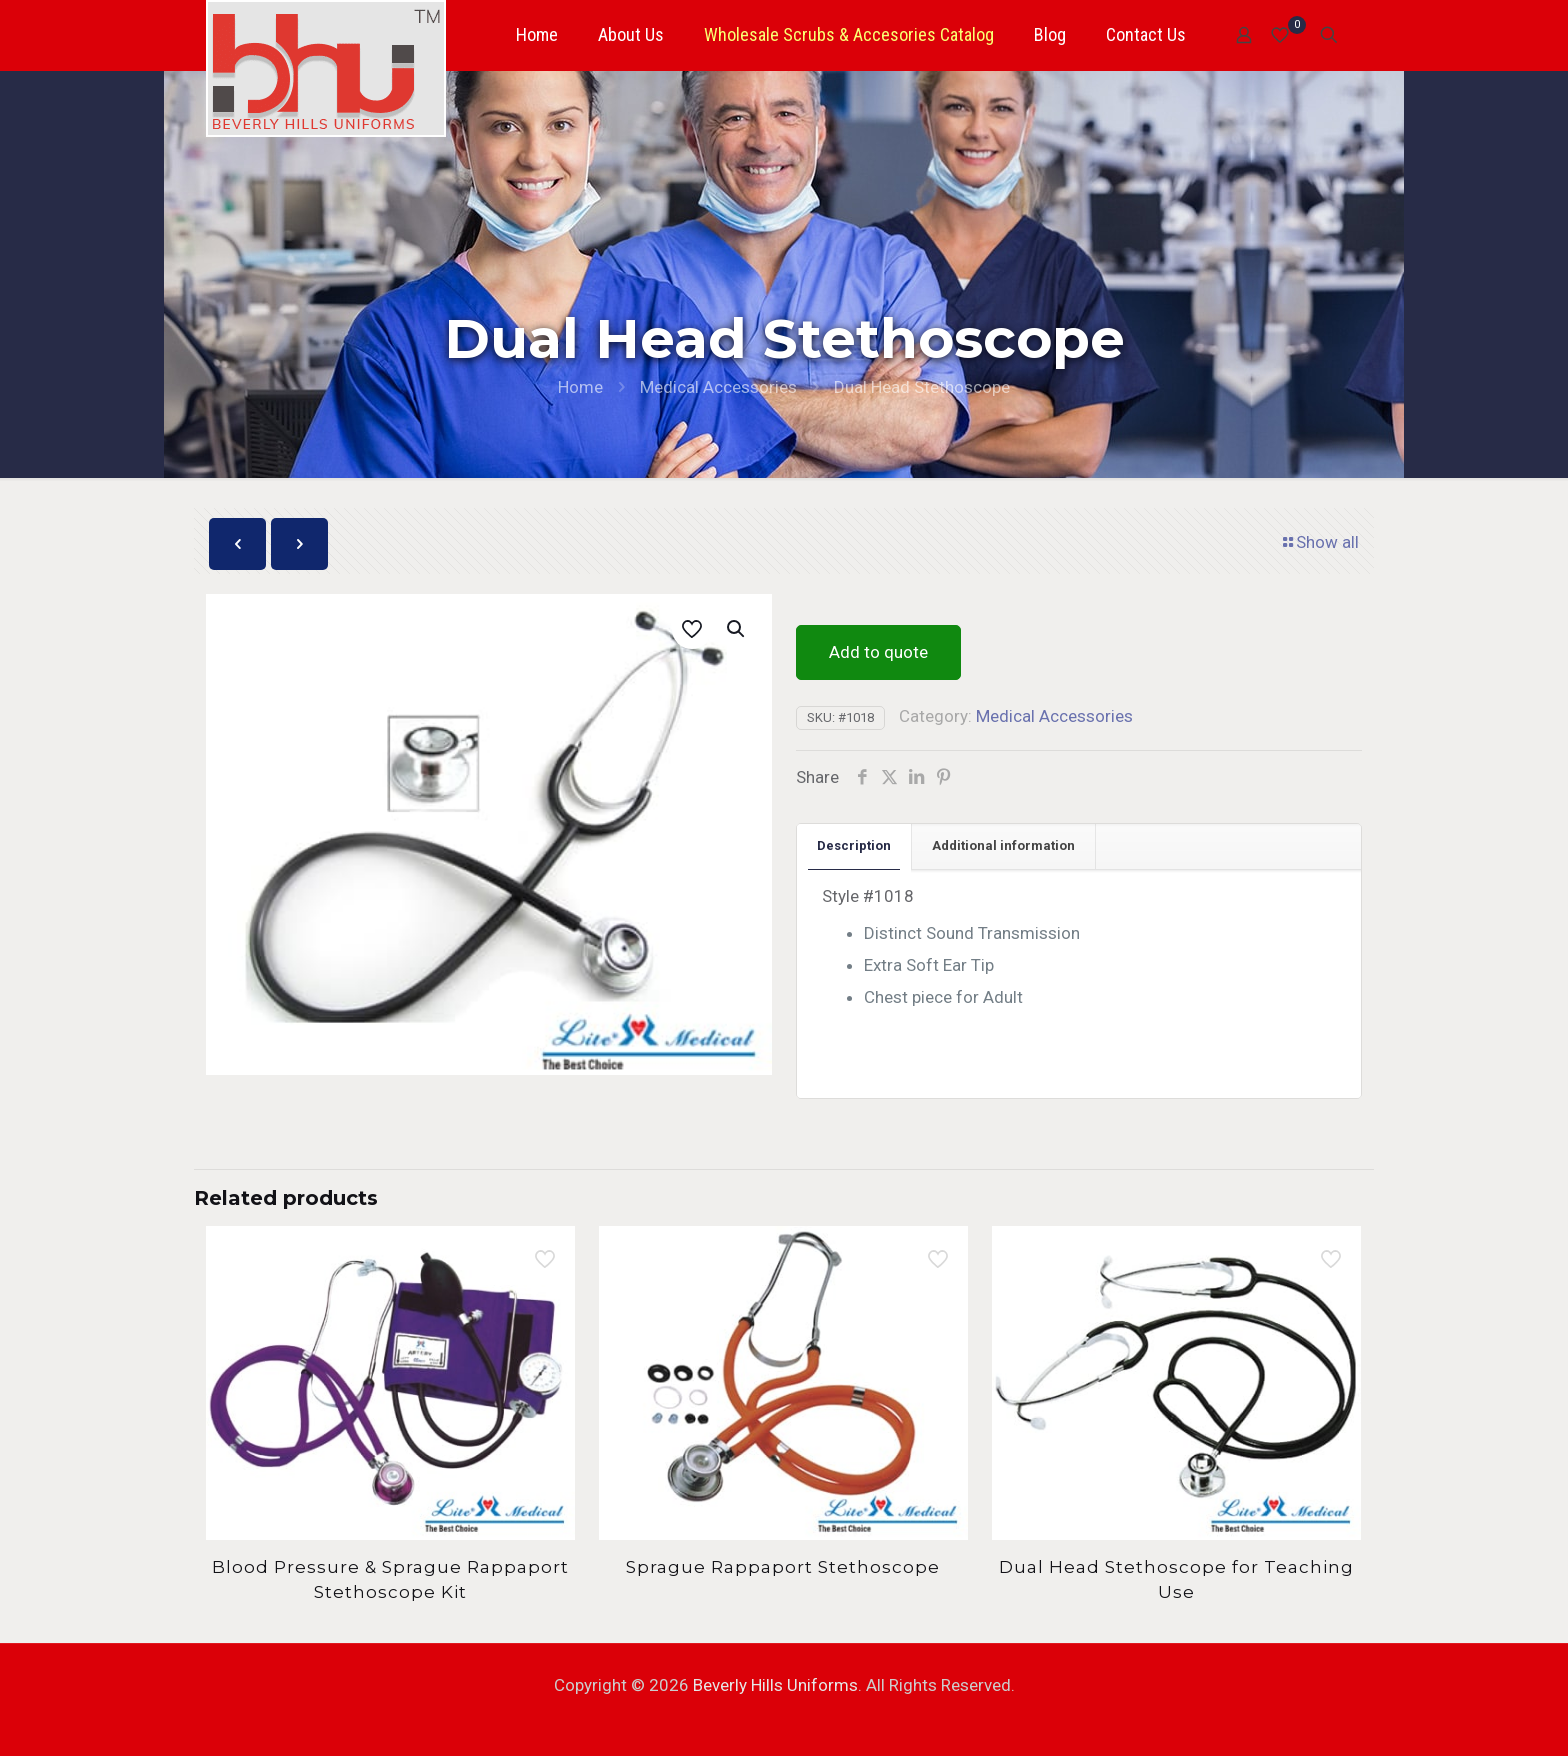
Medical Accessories (718, 387)
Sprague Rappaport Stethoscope (783, 1567)
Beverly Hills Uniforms (775, 1685)
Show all (1319, 542)
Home (580, 387)
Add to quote (878, 652)
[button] (737, 629)
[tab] (854, 846)
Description (854, 845)
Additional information (1003, 845)
